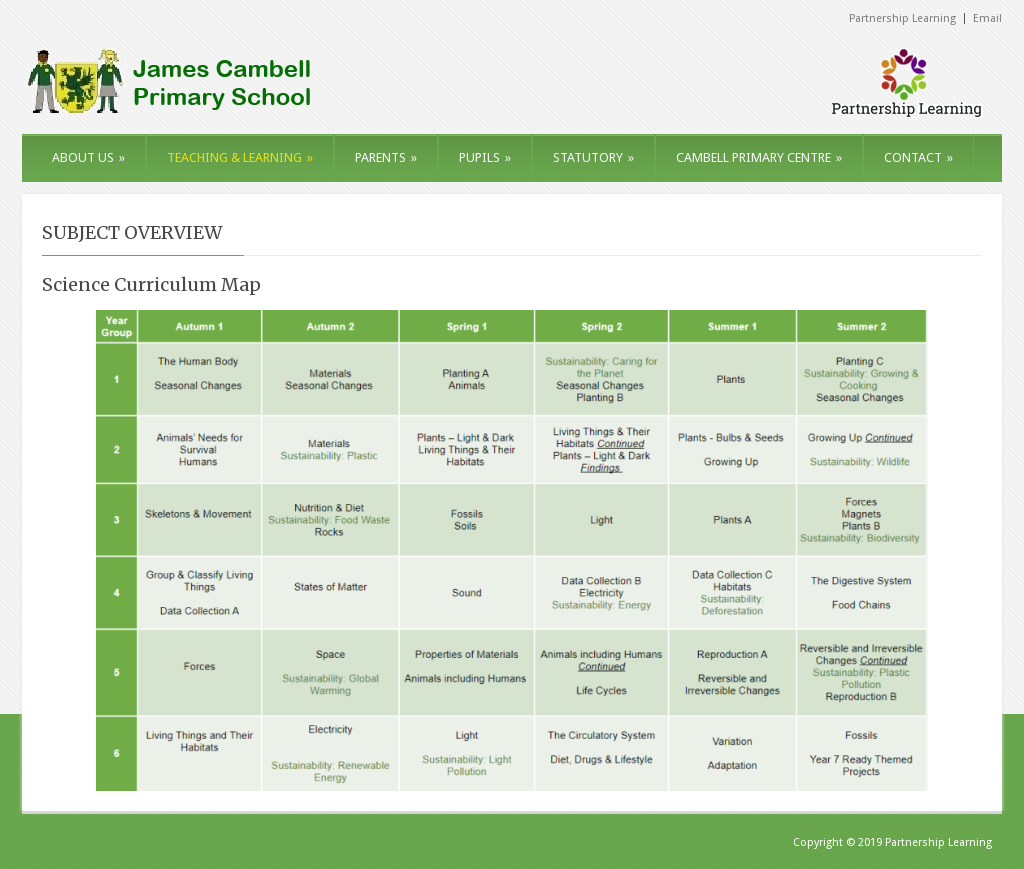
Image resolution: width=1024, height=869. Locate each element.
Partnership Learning (902, 18)
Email (987, 18)
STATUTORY (593, 157)
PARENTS (386, 157)
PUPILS (485, 157)
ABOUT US (88, 157)
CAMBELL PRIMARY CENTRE (759, 157)
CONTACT (918, 157)
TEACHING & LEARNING (240, 157)
